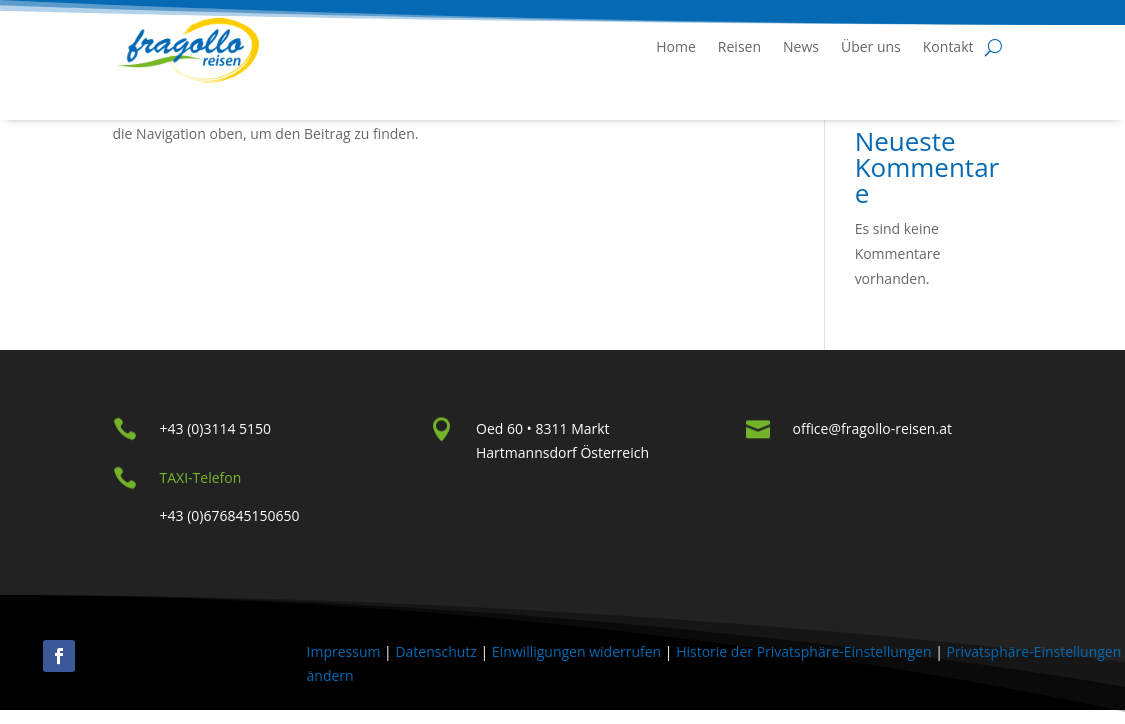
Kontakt (948, 46)
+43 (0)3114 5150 (216, 428)
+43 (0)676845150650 (230, 515)
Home (676, 46)
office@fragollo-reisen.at (872, 428)
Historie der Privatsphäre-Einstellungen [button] (803, 651)
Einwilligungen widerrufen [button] (576, 651)
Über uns (871, 46)
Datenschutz (435, 651)
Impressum (344, 651)
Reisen (739, 46)
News (801, 46)
